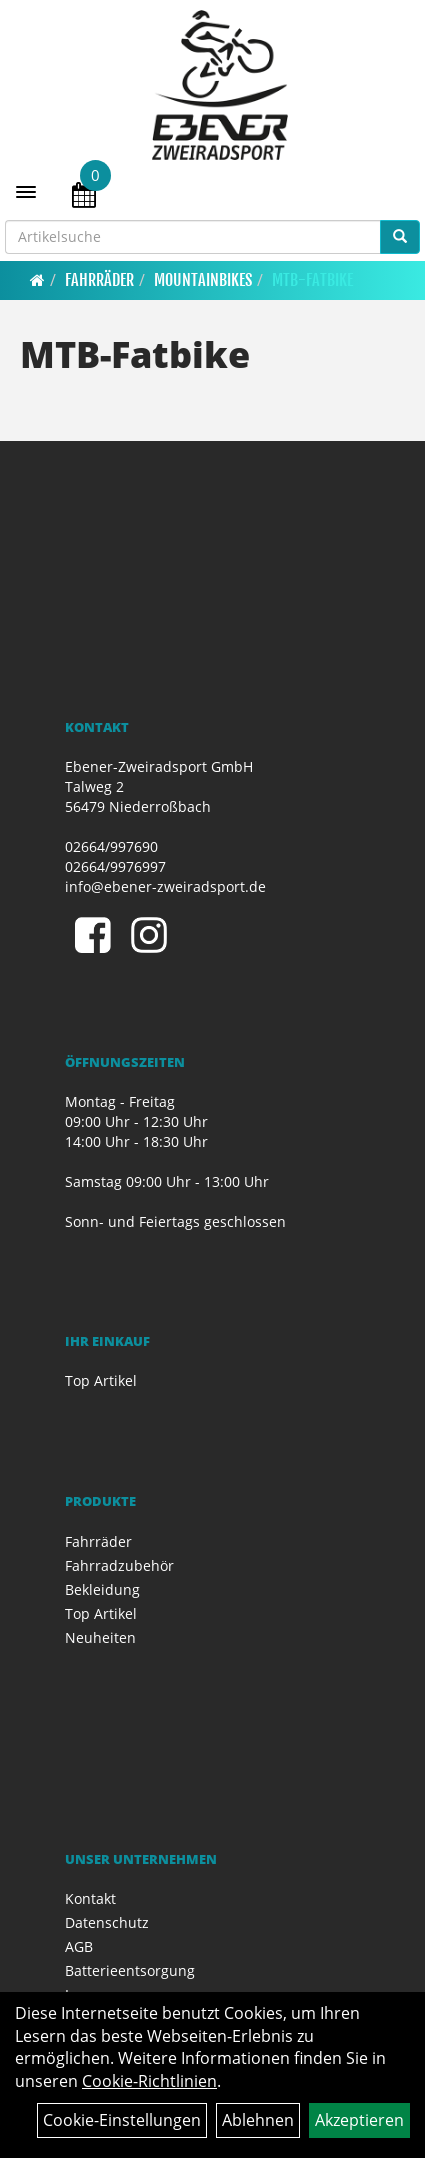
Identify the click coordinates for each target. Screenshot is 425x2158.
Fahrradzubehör (119, 1565)
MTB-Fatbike (312, 280)
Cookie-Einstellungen (122, 2120)
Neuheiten (100, 1637)
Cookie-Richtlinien (149, 2081)
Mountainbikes (203, 280)
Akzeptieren (359, 2120)
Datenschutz (107, 1922)
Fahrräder (99, 280)
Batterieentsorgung (130, 1970)
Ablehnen (258, 2120)
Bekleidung (102, 1589)
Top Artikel (101, 1380)
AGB (79, 1946)
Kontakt (90, 1898)
